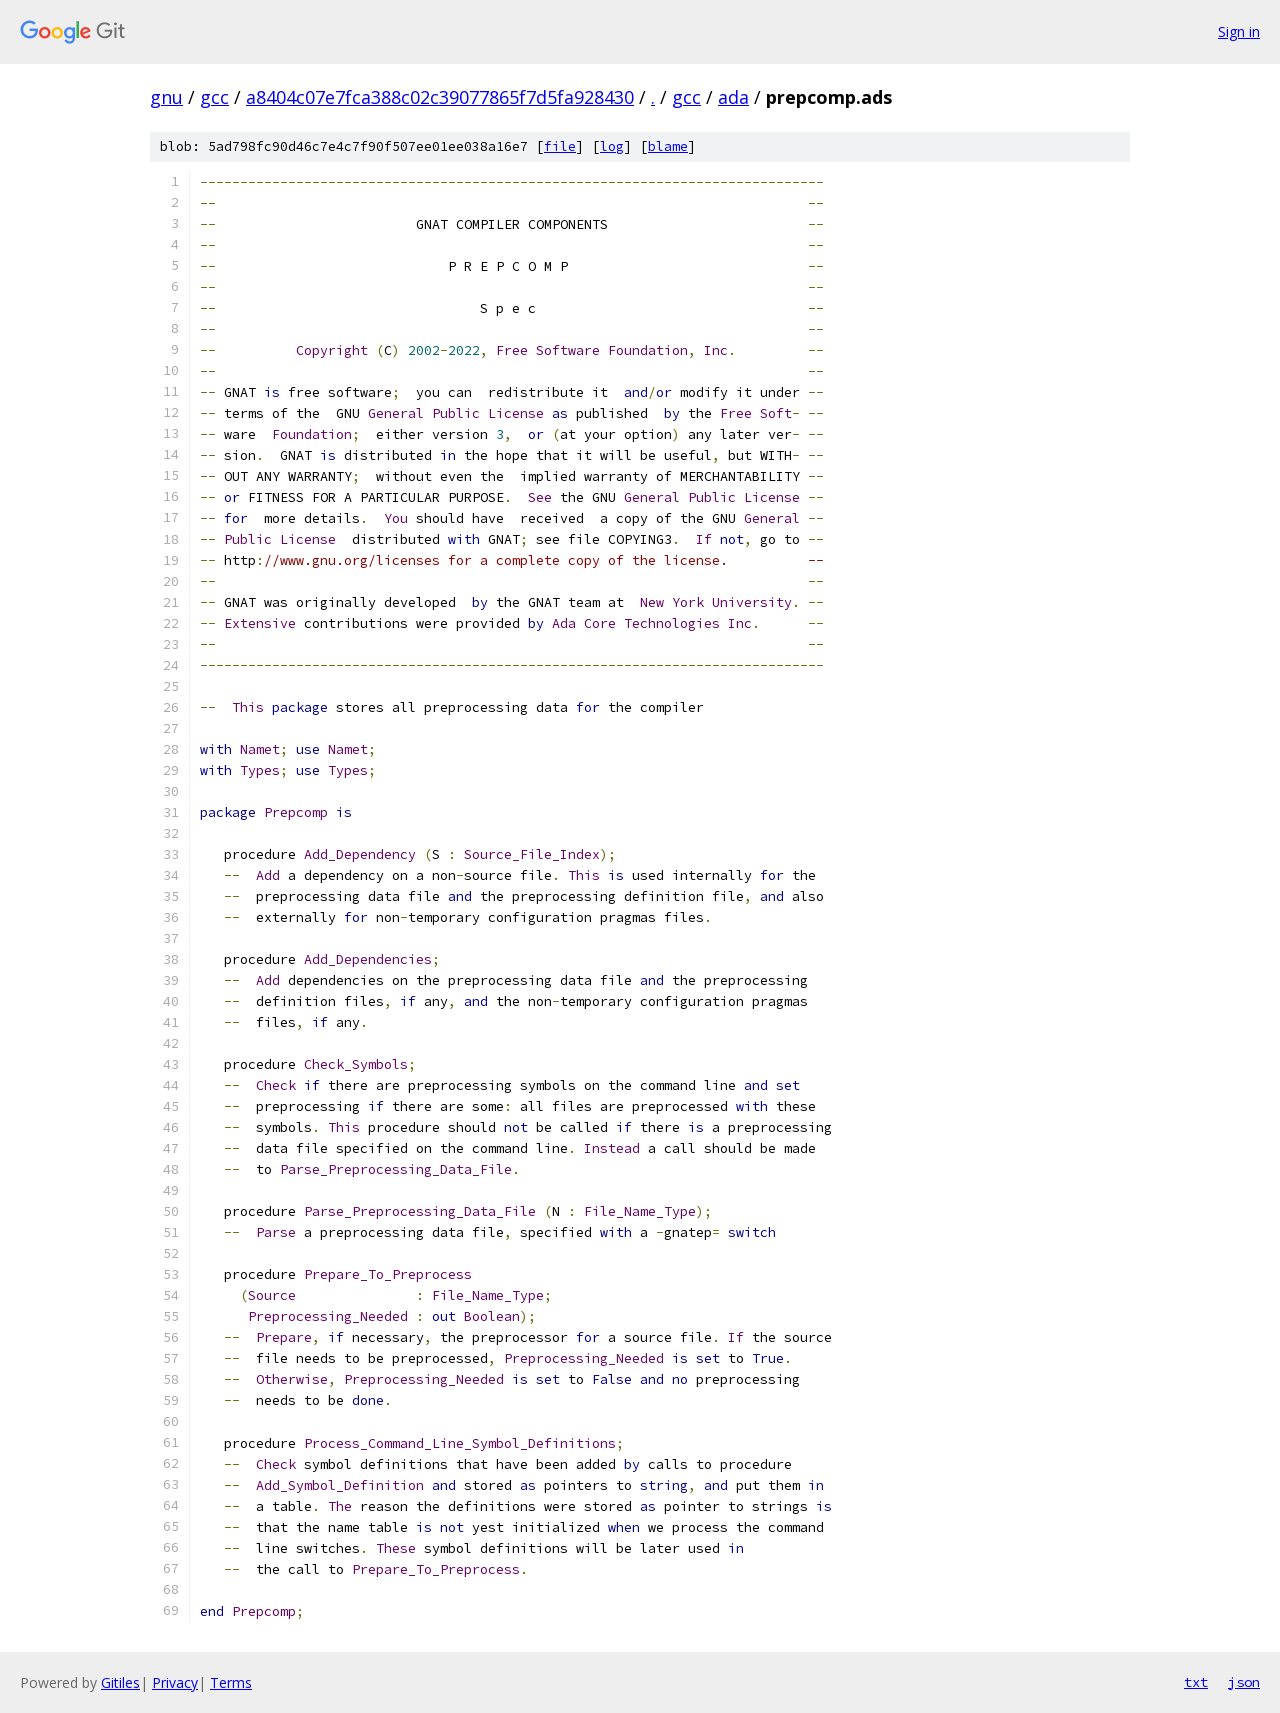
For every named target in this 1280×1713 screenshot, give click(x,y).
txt (1196, 1682)
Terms (231, 1682)
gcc (214, 97)
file (560, 146)
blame (668, 146)
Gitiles (120, 1682)
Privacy (175, 1682)
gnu (166, 97)
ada (733, 97)
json (1244, 1682)
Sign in (1239, 31)
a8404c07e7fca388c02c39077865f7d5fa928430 (440, 97)
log (612, 146)
